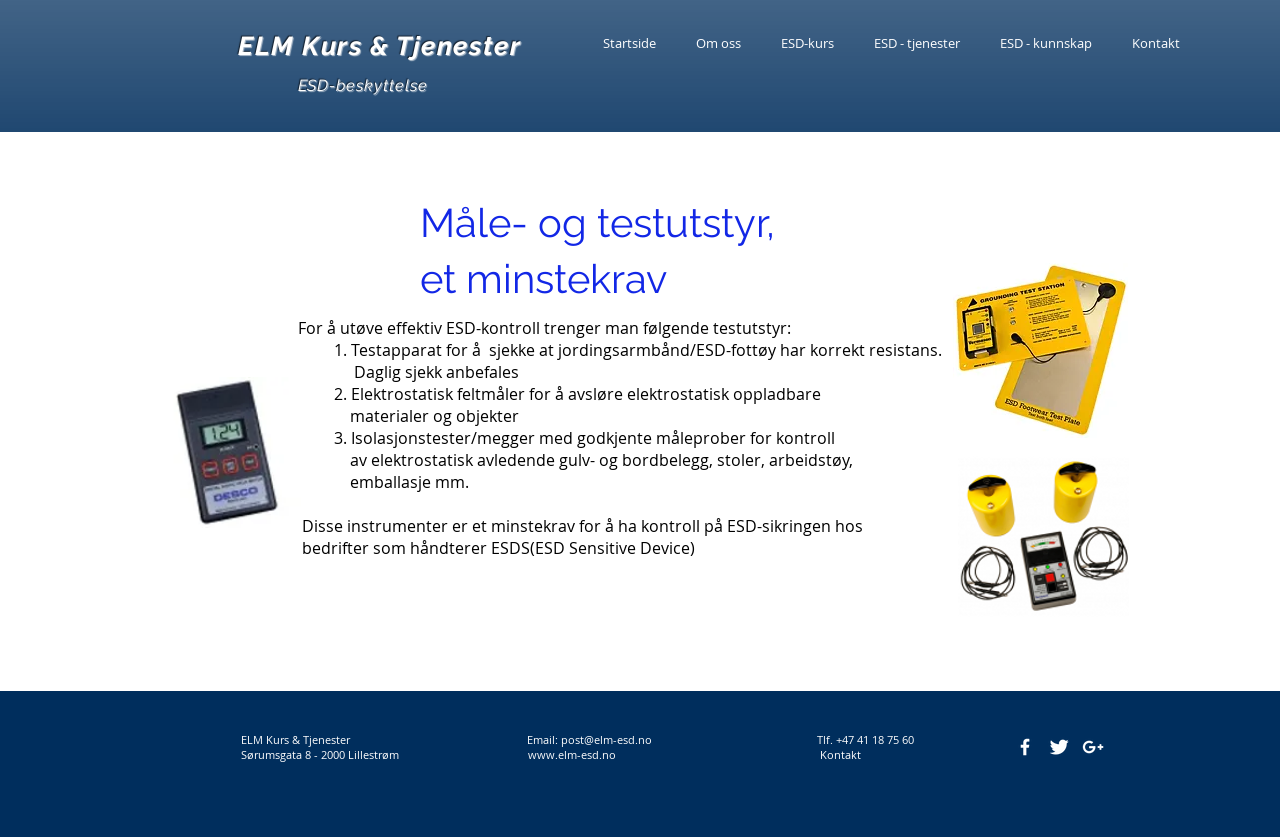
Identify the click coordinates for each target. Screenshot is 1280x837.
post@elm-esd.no (606, 739)
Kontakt (836, 754)
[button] (1046, 43)
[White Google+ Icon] (1093, 747)
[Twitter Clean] (1059, 747)
